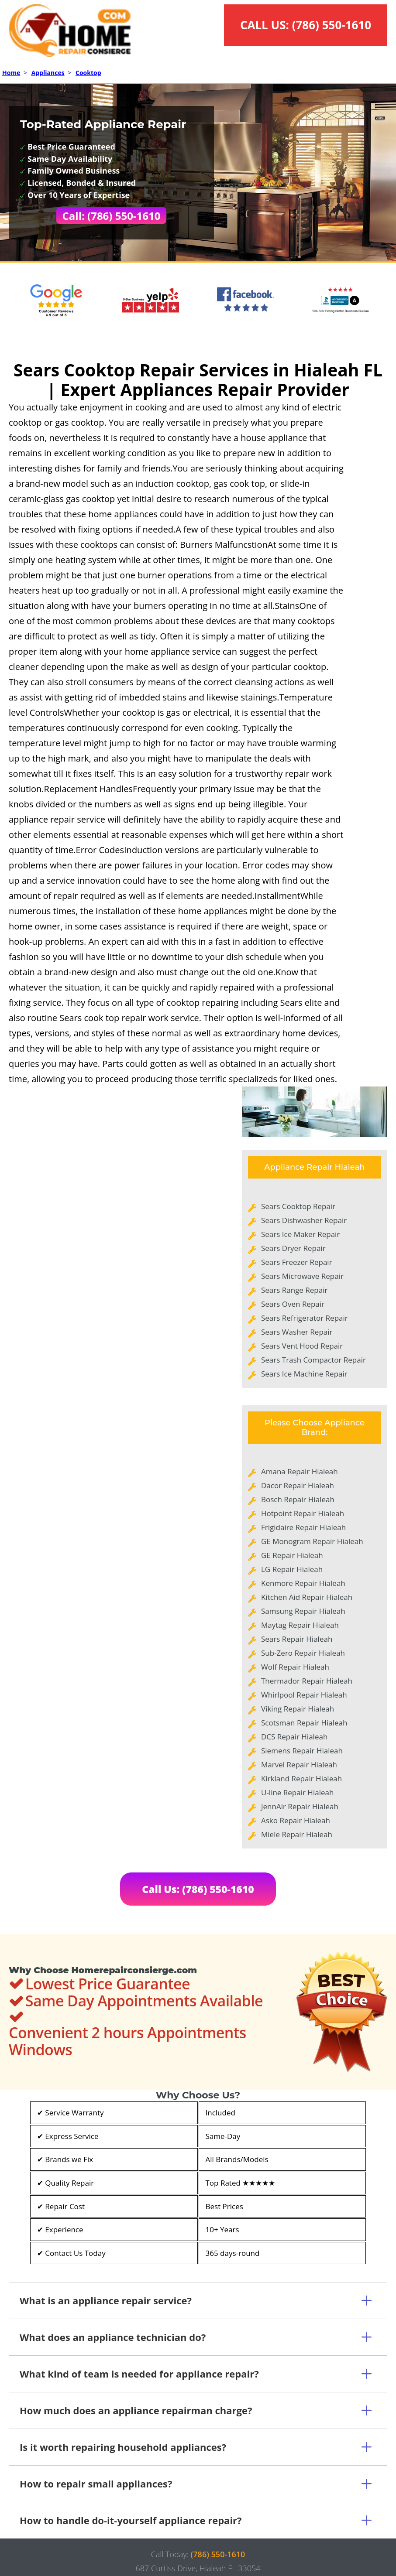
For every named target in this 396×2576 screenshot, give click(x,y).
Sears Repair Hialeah (296, 1639)
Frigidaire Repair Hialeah (303, 1527)
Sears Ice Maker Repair (300, 1234)
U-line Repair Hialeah (297, 1792)
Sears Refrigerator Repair (304, 1318)
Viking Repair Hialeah (297, 1709)
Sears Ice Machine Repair (304, 1374)
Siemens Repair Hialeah (302, 1751)
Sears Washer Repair (296, 1332)
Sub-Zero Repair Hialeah (303, 1653)
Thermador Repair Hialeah (306, 1681)
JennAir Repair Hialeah (299, 1806)
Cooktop (88, 72)
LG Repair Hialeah (292, 1569)
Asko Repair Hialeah (295, 1820)
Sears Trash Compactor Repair (313, 1360)
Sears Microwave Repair (302, 1276)
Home (11, 72)
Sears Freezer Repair (296, 1262)
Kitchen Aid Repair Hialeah (306, 1597)
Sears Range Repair (294, 1290)
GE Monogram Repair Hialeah (312, 1541)
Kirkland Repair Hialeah (301, 1778)
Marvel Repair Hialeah (299, 1764)
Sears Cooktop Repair (298, 1206)
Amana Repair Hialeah (299, 1471)
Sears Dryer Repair (293, 1248)
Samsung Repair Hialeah (303, 1611)
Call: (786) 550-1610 (111, 215)
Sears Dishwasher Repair (304, 1220)
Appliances (48, 72)
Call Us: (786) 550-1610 (198, 1889)
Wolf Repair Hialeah (295, 1667)
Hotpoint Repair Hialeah (302, 1513)
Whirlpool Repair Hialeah (304, 1695)
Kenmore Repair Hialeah (303, 1583)
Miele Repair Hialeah (296, 1834)
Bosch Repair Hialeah (297, 1499)
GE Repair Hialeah (292, 1555)
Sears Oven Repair (292, 1304)
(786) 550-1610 (331, 25)
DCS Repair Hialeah (294, 1737)
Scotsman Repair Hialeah (304, 1723)
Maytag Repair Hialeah (300, 1625)
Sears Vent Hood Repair (302, 1346)
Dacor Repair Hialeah (297, 1485)
